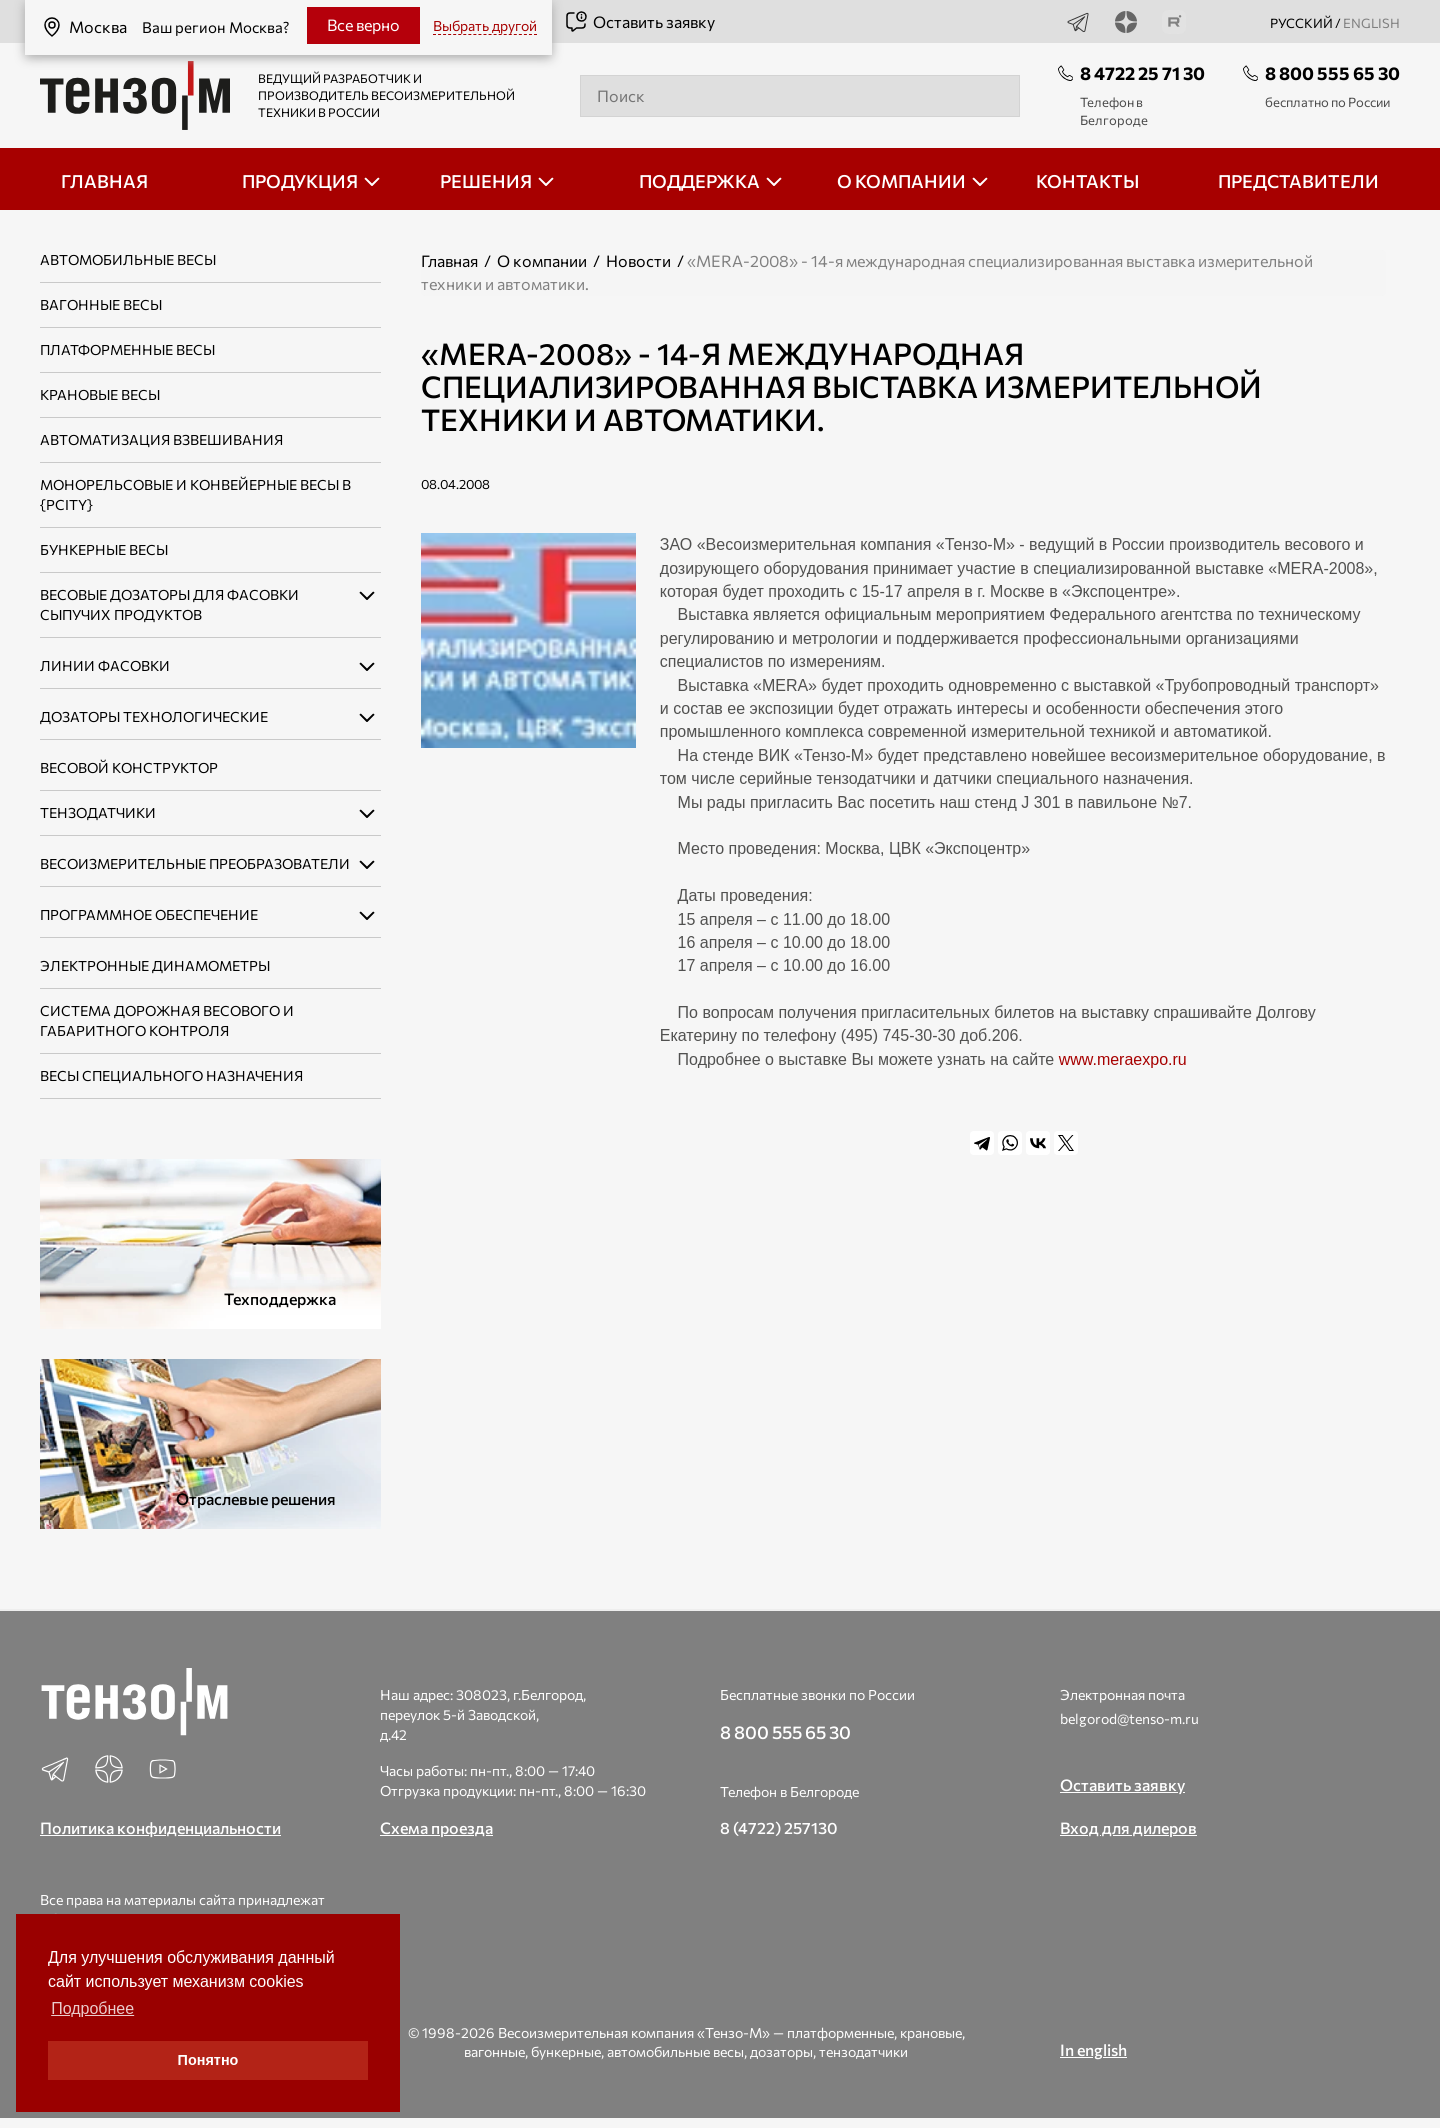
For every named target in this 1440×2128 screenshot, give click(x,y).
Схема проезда (436, 1827)
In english (1093, 2049)
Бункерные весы (104, 549)
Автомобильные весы (128, 259)
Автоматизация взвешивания (161, 439)
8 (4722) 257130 (779, 1827)
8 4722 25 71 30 (1142, 73)
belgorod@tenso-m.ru (1129, 1718)
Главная (449, 260)
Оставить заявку (639, 22)
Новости (638, 260)
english (1371, 23)
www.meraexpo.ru (1123, 1059)
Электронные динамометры (155, 965)
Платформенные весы (127, 349)
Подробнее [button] (92, 2008)
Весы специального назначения (171, 1075)
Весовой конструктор (129, 767)
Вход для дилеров (1128, 1827)
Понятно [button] (208, 2060)
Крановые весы (100, 394)
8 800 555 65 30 (1332, 73)
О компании (542, 260)
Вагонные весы (101, 304)
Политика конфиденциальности (160, 1827)
